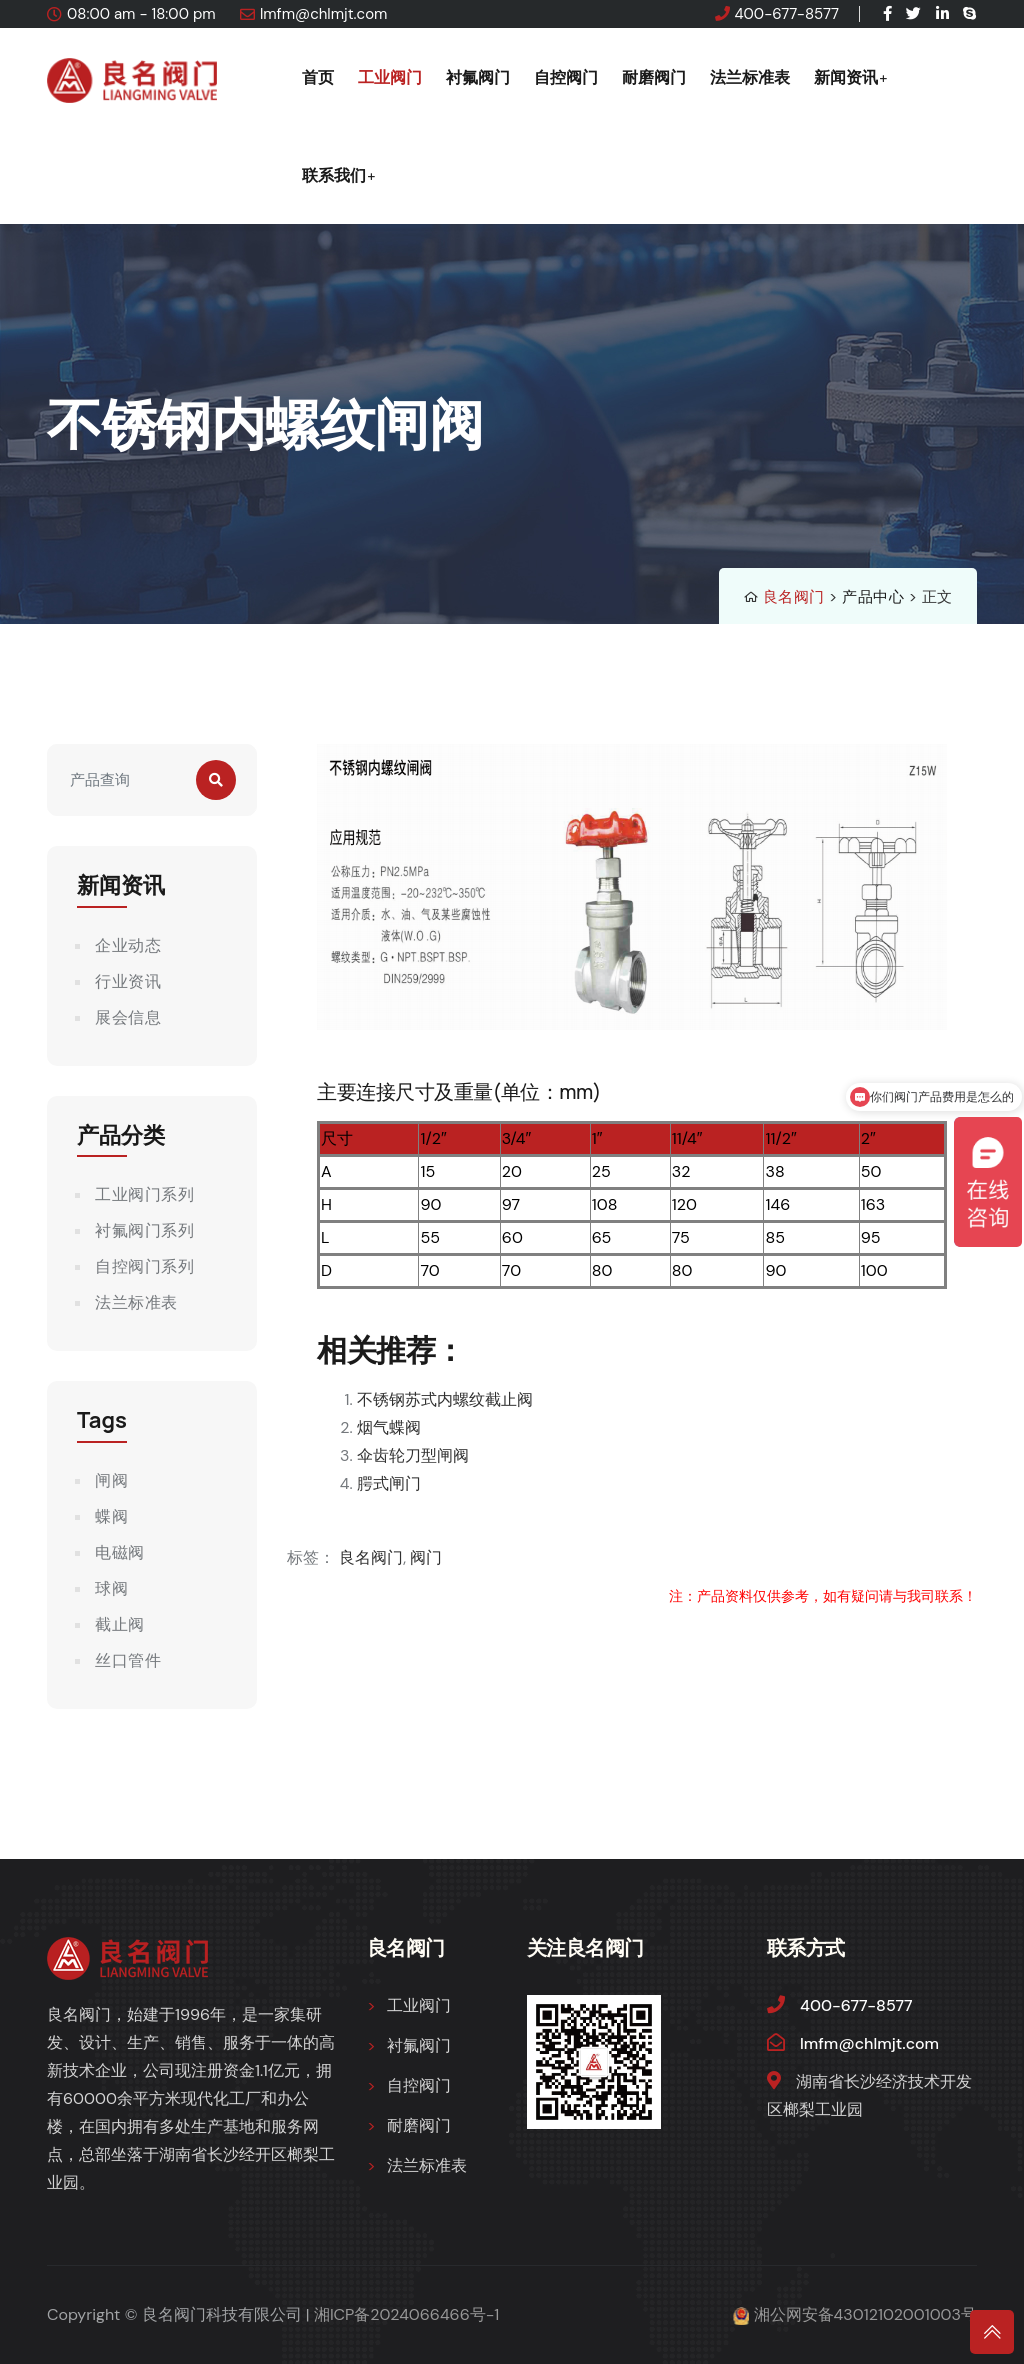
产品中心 (873, 597)
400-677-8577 (787, 14)
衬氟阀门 (478, 77)
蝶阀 (111, 1516)
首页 (318, 77)
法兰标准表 (750, 77)
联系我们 (334, 175)
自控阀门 (566, 77)
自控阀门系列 (144, 1266)
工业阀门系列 (144, 1194)
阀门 (426, 1557)
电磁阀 (120, 1552)
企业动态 (128, 945)
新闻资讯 (846, 77)
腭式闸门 (389, 1483)
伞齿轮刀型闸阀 (413, 1455)
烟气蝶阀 (389, 1427)
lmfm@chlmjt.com (324, 14)
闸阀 (111, 1480)
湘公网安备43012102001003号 (865, 2314)
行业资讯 (128, 981)
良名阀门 (794, 597)
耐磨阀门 (654, 77)
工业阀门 (390, 77)
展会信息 (128, 1017)
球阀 (111, 1588)
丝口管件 (128, 1660)
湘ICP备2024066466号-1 (407, 2314)
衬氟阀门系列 (144, 1230)
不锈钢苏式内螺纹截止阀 (445, 1399)
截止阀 (120, 1624)
